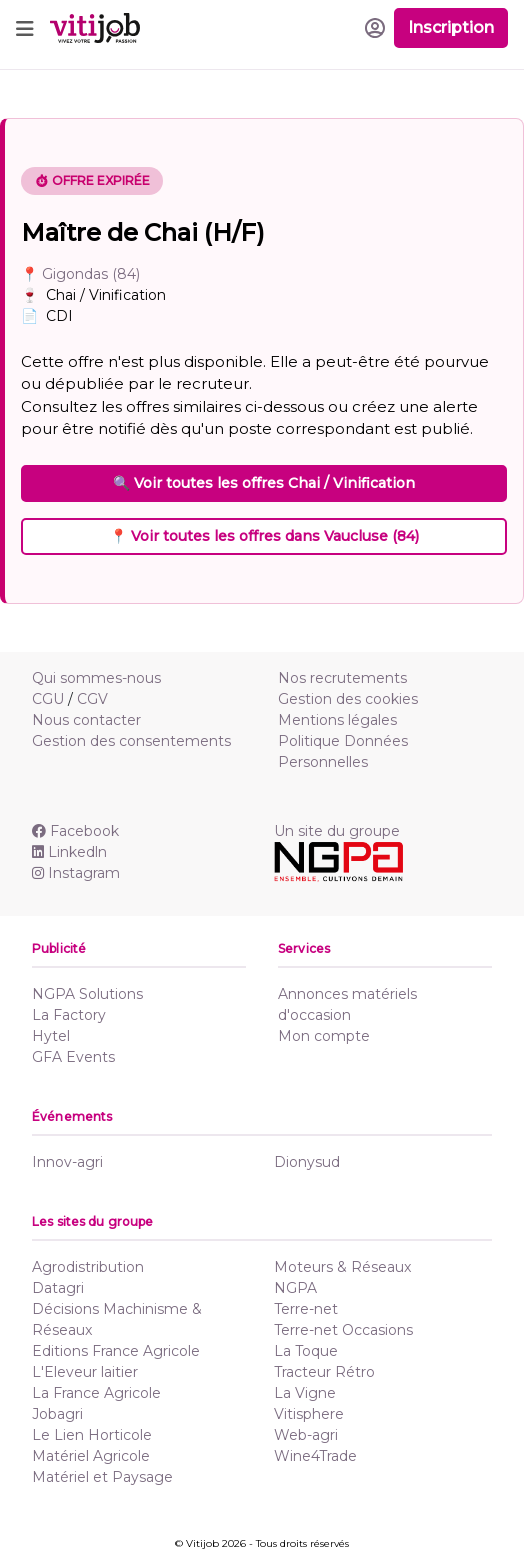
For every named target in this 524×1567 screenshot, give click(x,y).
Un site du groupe (337, 831)
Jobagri (57, 1414)
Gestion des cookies (348, 699)
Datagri (58, 1288)
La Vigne (305, 1393)
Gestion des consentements (131, 741)
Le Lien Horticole (92, 1435)
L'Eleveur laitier (85, 1372)
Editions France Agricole (116, 1351)
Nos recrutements (342, 678)
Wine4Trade (315, 1456)
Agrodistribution (88, 1267)
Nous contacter (86, 720)
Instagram (76, 873)
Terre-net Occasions (343, 1330)
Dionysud (307, 1162)
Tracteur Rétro (324, 1372)
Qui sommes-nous (96, 678)
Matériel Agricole (91, 1456)
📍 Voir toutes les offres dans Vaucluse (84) (264, 536)
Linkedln (69, 852)
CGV (92, 699)
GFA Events (73, 1057)
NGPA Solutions (87, 994)
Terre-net (306, 1309)
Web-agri (306, 1435)
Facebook (75, 831)
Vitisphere (309, 1414)
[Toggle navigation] (25, 28)
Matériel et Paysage (102, 1477)
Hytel (51, 1036)
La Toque (306, 1351)
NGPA (295, 1288)
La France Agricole (96, 1393)
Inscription (451, 27)
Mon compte (324, 1036)
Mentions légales (337, 720)
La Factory (69, 1015)
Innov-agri (67, 1162)
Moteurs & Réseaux (342, 1267)
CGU (48, 699)
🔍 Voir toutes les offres (264, 483)
